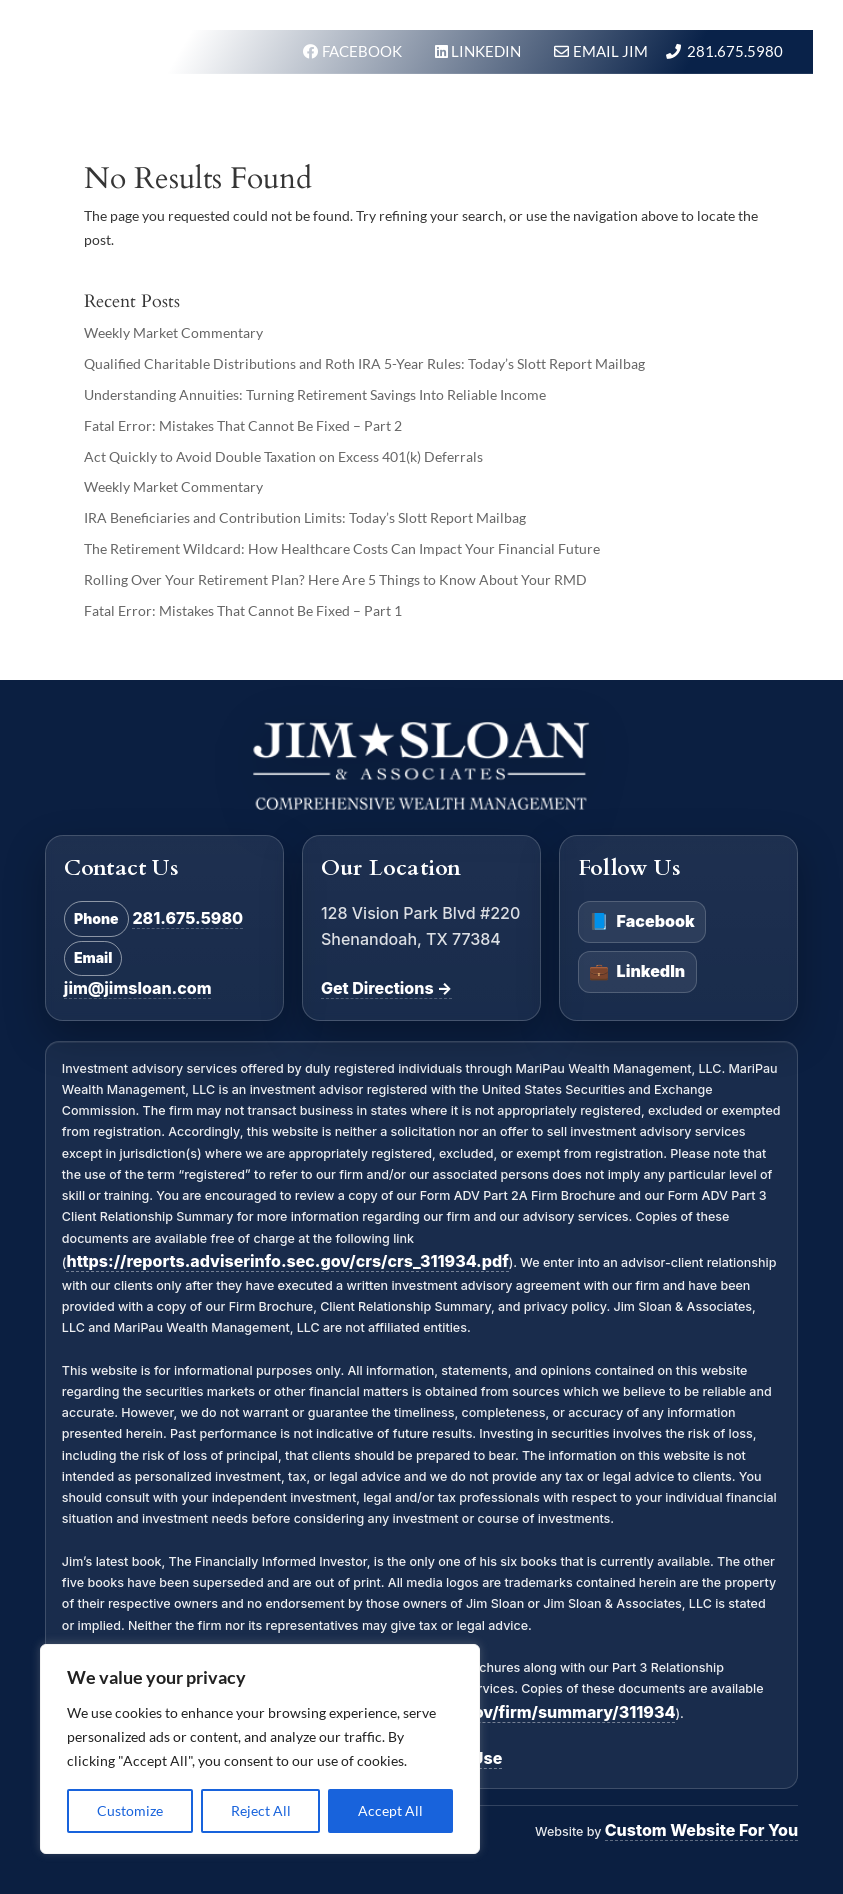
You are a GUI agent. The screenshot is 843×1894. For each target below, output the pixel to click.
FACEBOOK (363, 51)
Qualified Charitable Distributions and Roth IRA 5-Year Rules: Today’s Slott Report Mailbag (364, 363)
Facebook (641, 922)
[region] (260, 1749)
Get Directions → (386, 988)
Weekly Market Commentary (173, 332)
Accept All (390, 1810)
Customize (130, 1810)
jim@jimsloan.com (138, 988)
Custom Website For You (701, 1830)
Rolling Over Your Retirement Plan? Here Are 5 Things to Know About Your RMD (335, 579)
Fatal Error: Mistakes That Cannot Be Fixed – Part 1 (243, 610)
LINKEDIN (487, 51)
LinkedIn (637, 972)
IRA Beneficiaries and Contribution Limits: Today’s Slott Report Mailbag (305, 517)
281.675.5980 (735, 51)
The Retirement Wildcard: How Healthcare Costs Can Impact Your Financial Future (342, 548)
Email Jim (610, 51)
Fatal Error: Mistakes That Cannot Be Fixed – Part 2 (243, 425)
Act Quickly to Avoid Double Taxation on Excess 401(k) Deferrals (283, 456)
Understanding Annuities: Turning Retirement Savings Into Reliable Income (315, 394)
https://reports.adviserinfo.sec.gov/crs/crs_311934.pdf (287, 1261)
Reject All (261, 1810)
